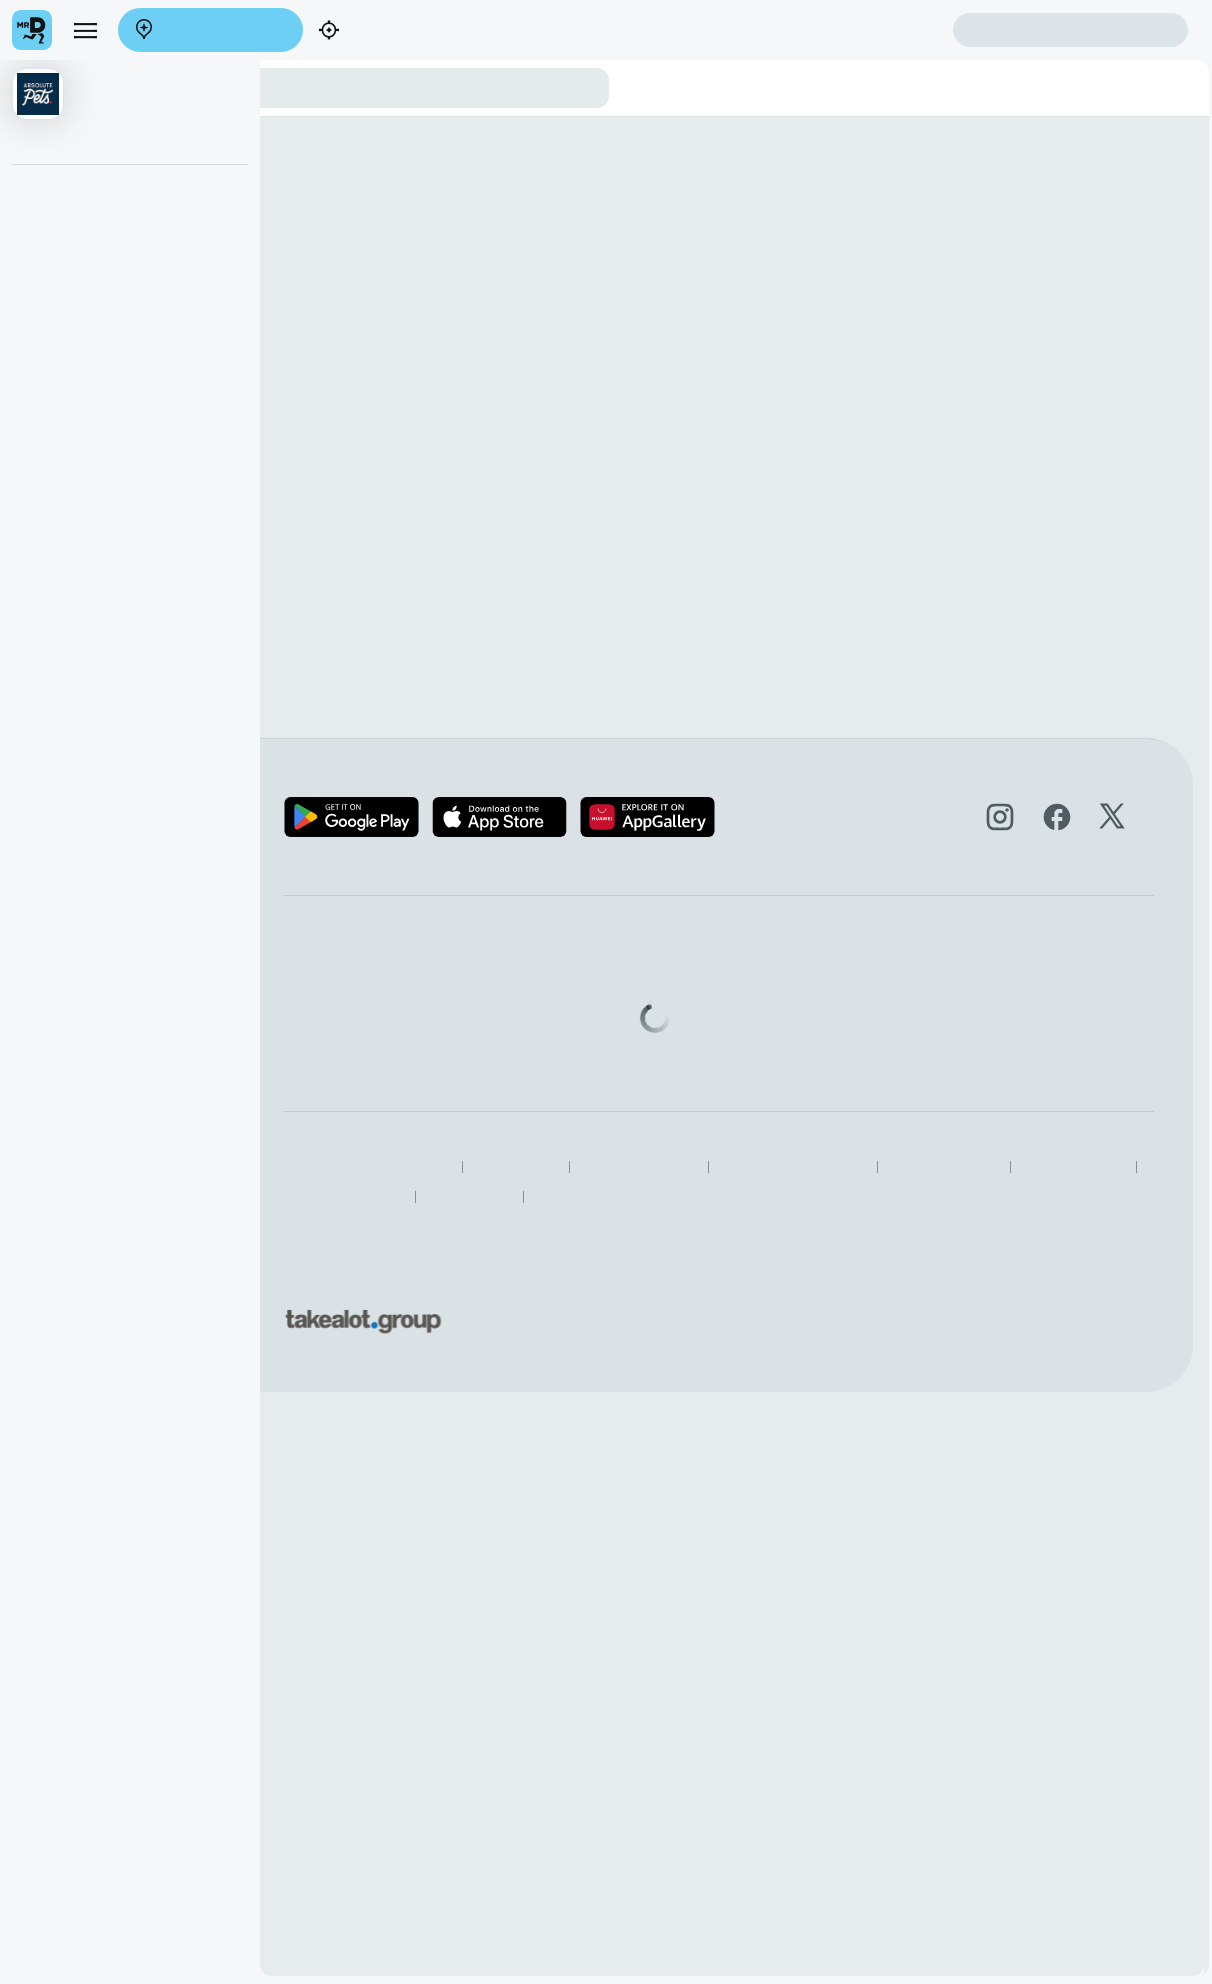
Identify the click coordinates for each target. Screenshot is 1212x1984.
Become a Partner (500, 987)
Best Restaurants (624, 1196)
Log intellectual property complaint (936, 1045)
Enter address (210, 30)
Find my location (396, 31)
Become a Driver (496, 1016)
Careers (468, 1045)
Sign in (1070, 30)
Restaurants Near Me (761, 1196)
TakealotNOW (889, 1196)
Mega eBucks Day (694, 1016)
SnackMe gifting (686, 987)
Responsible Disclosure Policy (525, 1167)
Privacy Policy (677, 1167)
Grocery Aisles (998, 1196)
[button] (130, 112)
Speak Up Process (494, 1196)
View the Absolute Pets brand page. (365, 262)
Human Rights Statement (952, 1167)
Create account (874, 29)
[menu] (85, 30)
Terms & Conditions (799, 1167)
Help (843, 987)
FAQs (847, 1016)
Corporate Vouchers (699, 1045)
